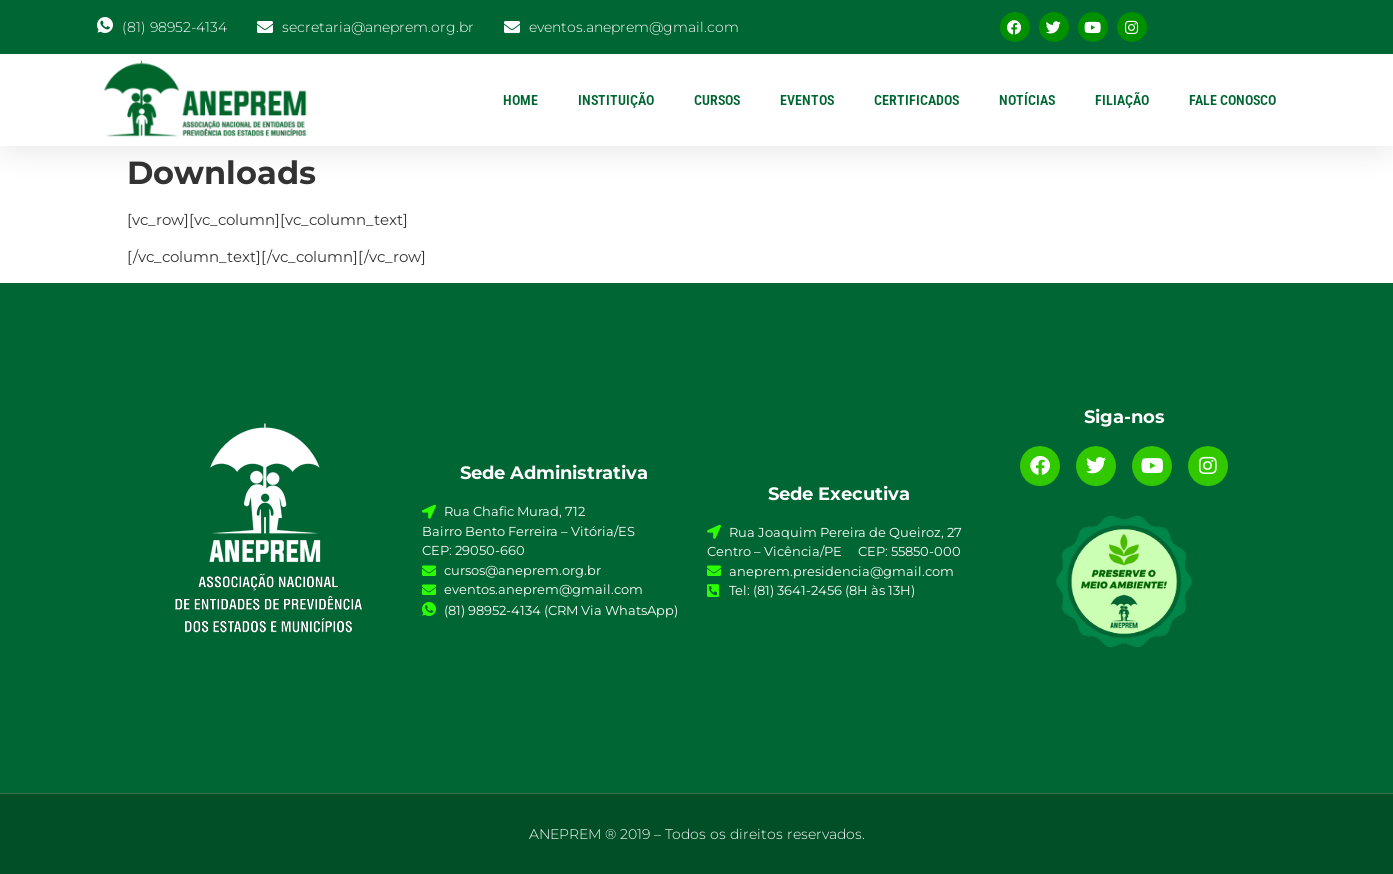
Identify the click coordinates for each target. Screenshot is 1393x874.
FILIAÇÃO (1122, 100)
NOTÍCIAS (1027, 100)
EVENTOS (807, 100)
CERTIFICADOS (916, 100)
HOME (520, 100)
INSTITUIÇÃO (616, 100)
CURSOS (717, 100)
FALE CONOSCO (1232, 100)
